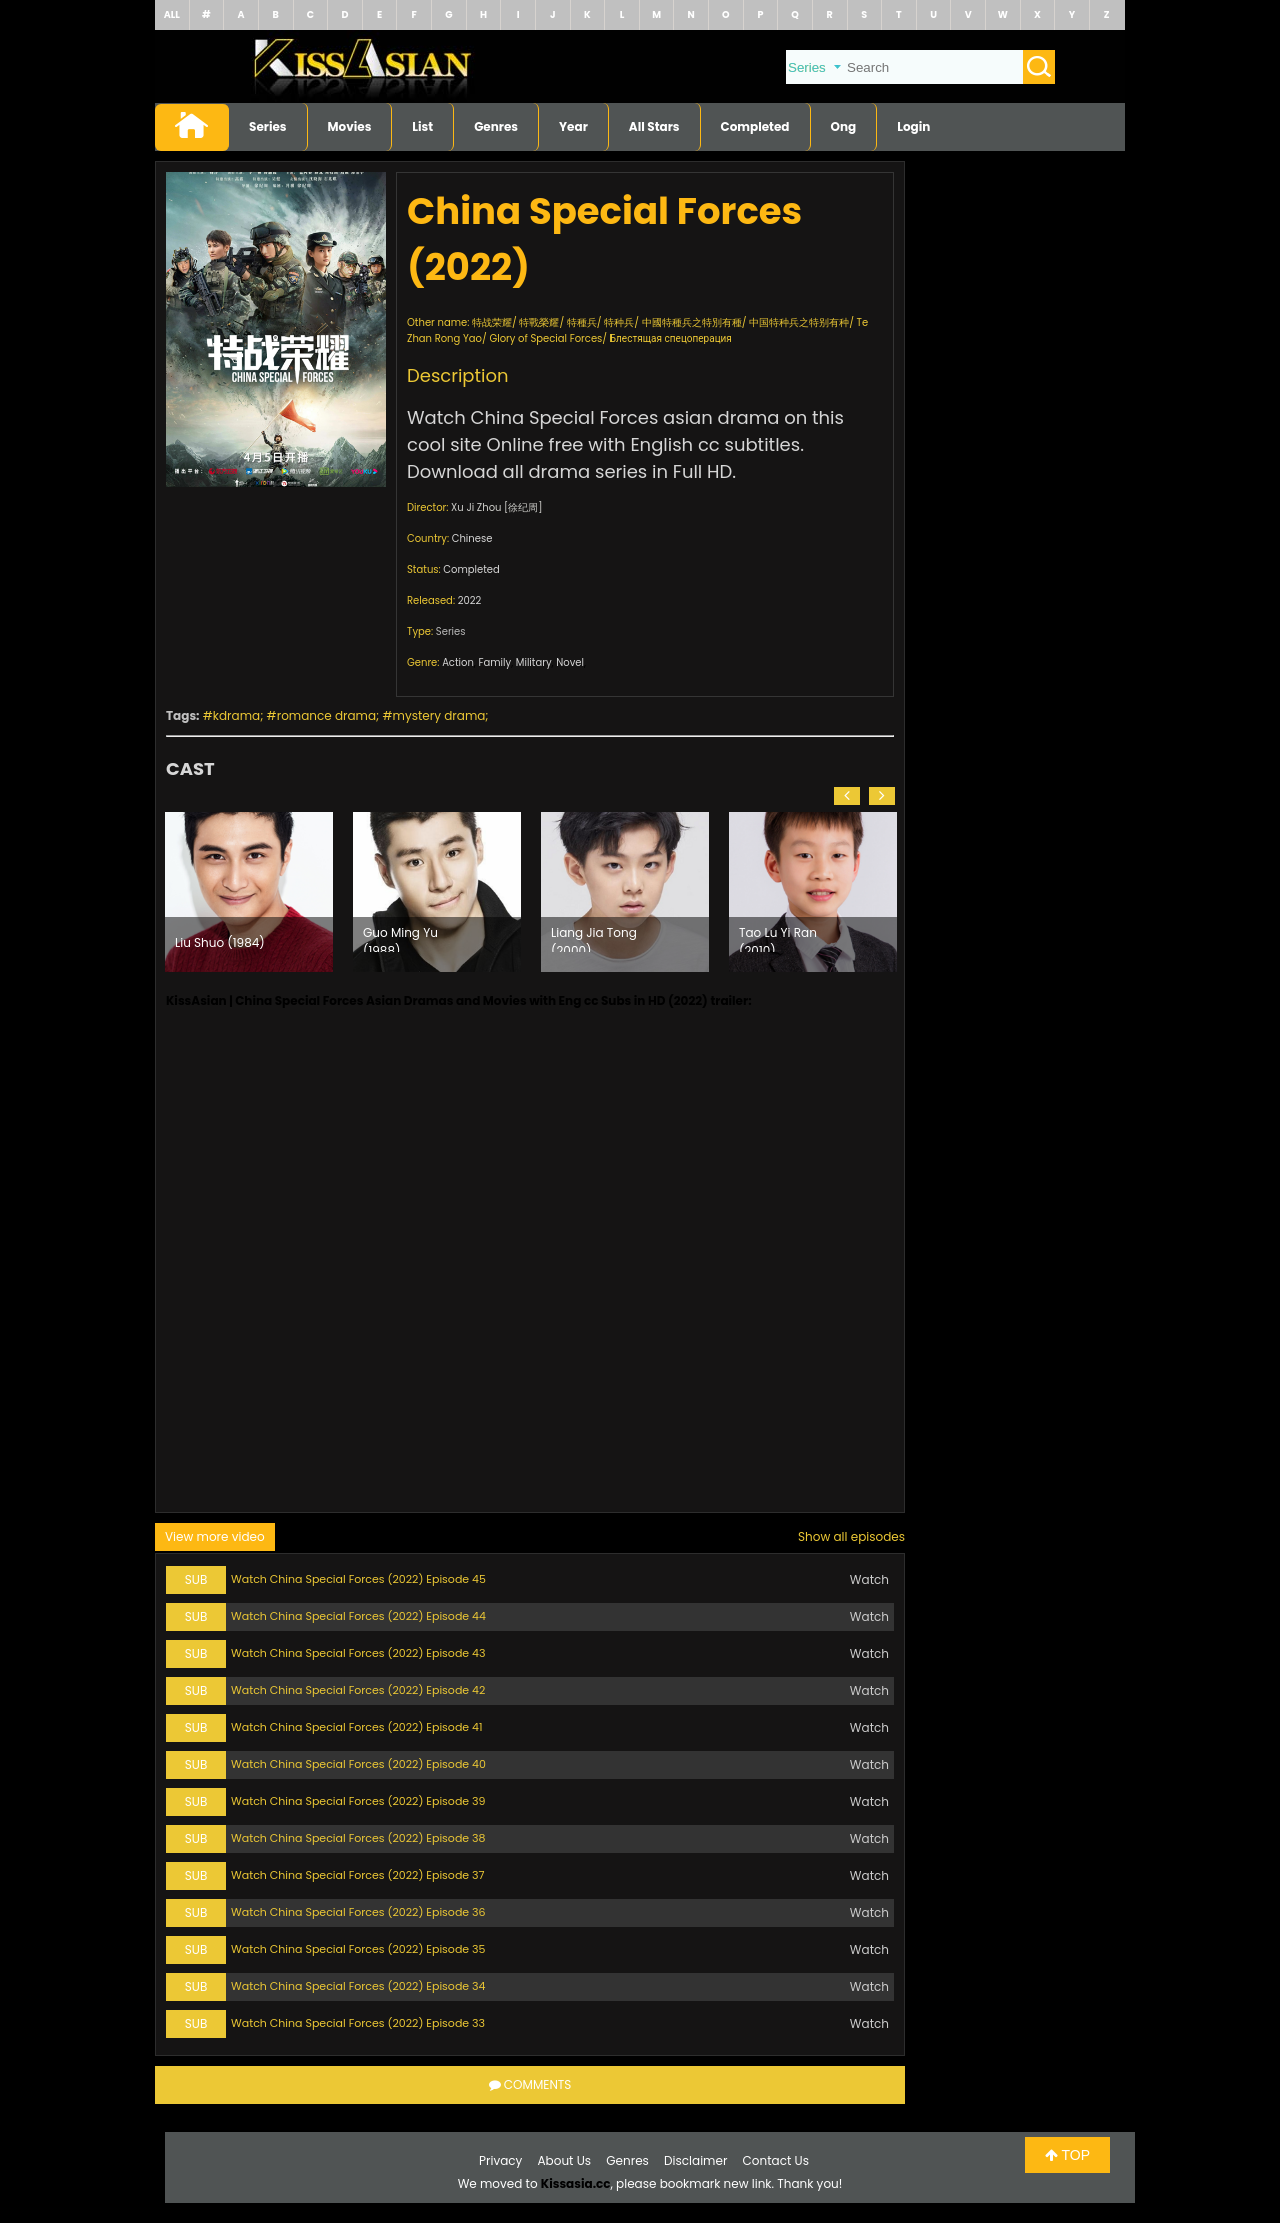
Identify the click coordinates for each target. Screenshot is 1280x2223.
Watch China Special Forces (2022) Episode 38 (358, 1838)
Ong (844, 126)
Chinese (472, 538)
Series (268, 126)
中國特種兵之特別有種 (692, 322)
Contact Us (776, 2160)
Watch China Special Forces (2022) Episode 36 (358, 1912)
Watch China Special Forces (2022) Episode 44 (358, 1616)
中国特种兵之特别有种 (799, 322)
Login (913, 126)
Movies (350, 126)
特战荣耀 (492, 322)
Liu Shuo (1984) (220, 942)
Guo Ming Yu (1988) (400, 938)
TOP (1067, 2155)
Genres (496, 126)
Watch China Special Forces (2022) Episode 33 (358, 2023)
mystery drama (439, 715)
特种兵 (619, 322)
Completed (755, 126)
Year (573, 126)
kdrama (236, 715)
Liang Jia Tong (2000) (594, 938)
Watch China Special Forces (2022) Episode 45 (358, 1579)
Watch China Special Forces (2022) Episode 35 (358, 1949)
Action (458, 662)
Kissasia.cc (576, 2183)
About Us (565, 2160)
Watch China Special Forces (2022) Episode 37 (358, 1875)
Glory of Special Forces (545, 338)
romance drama (326, 715)
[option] (249, 892)
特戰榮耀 (539, 322)
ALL (172, 14)
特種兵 (582, 322)
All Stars (654, 126)
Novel (570, 662)
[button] (847, 796)
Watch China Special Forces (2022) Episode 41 (357, 1727)
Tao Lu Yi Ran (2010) (778, 938)
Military (534, 662)
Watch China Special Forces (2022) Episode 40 (358, 1764)
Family (495, 662)
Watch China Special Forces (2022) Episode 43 (358, 1653)
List (422, 126)
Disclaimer (695, 2160)
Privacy (500, 2160)
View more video (215, 1536)
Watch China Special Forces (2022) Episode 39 (358, 1801)
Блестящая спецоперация (671, 338)
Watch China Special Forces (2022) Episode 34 (358, 1986)
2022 (470, 600)
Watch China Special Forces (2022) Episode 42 (358, 1690)
